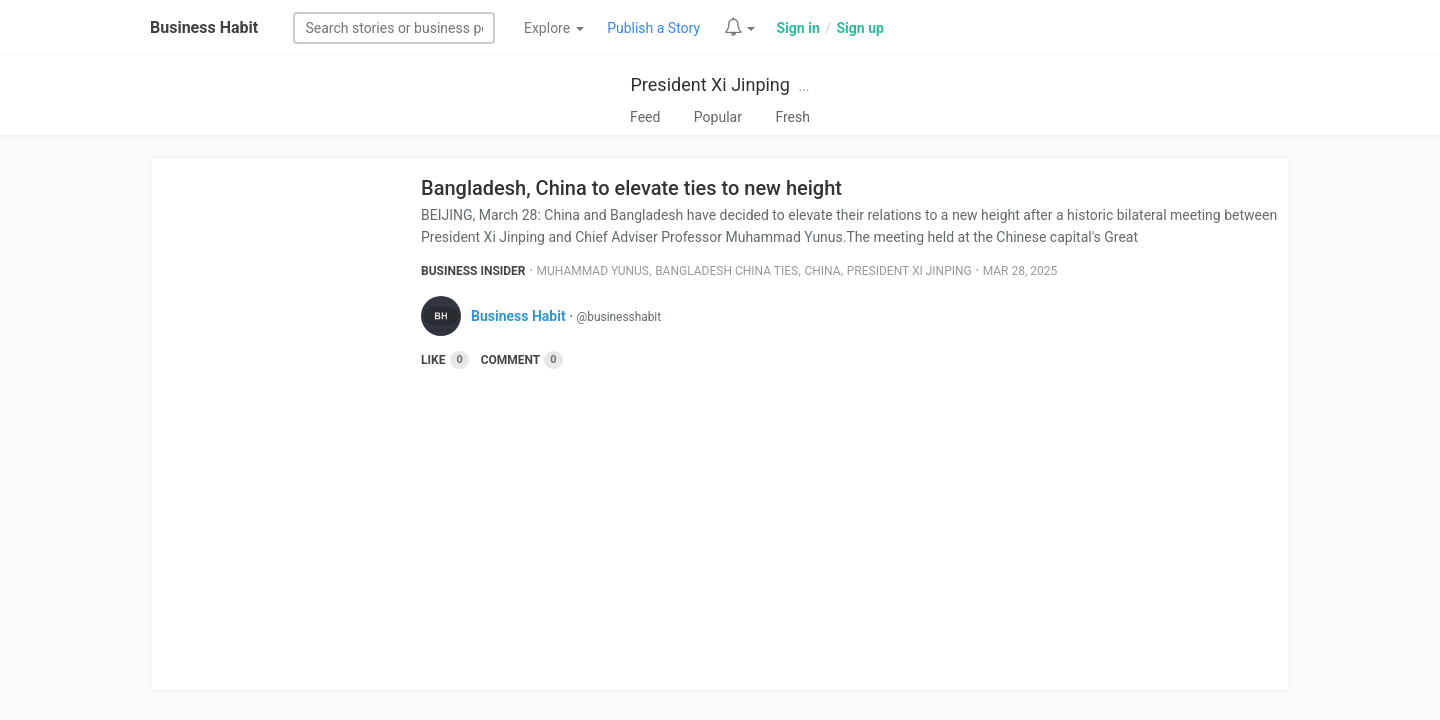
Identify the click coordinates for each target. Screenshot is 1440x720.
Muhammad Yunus (593, 271)
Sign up (859, 28)
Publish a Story (653, 28)
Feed (645, 117)
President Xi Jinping (710, 84)
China (822, 271)
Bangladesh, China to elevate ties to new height (631, 188)
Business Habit (204, 27)
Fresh (792, 117)
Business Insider (473, 271)
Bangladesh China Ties (726, 271)
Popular (718, 117)
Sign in (798, 28)
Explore (554, 28)
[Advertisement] (855, 520)
